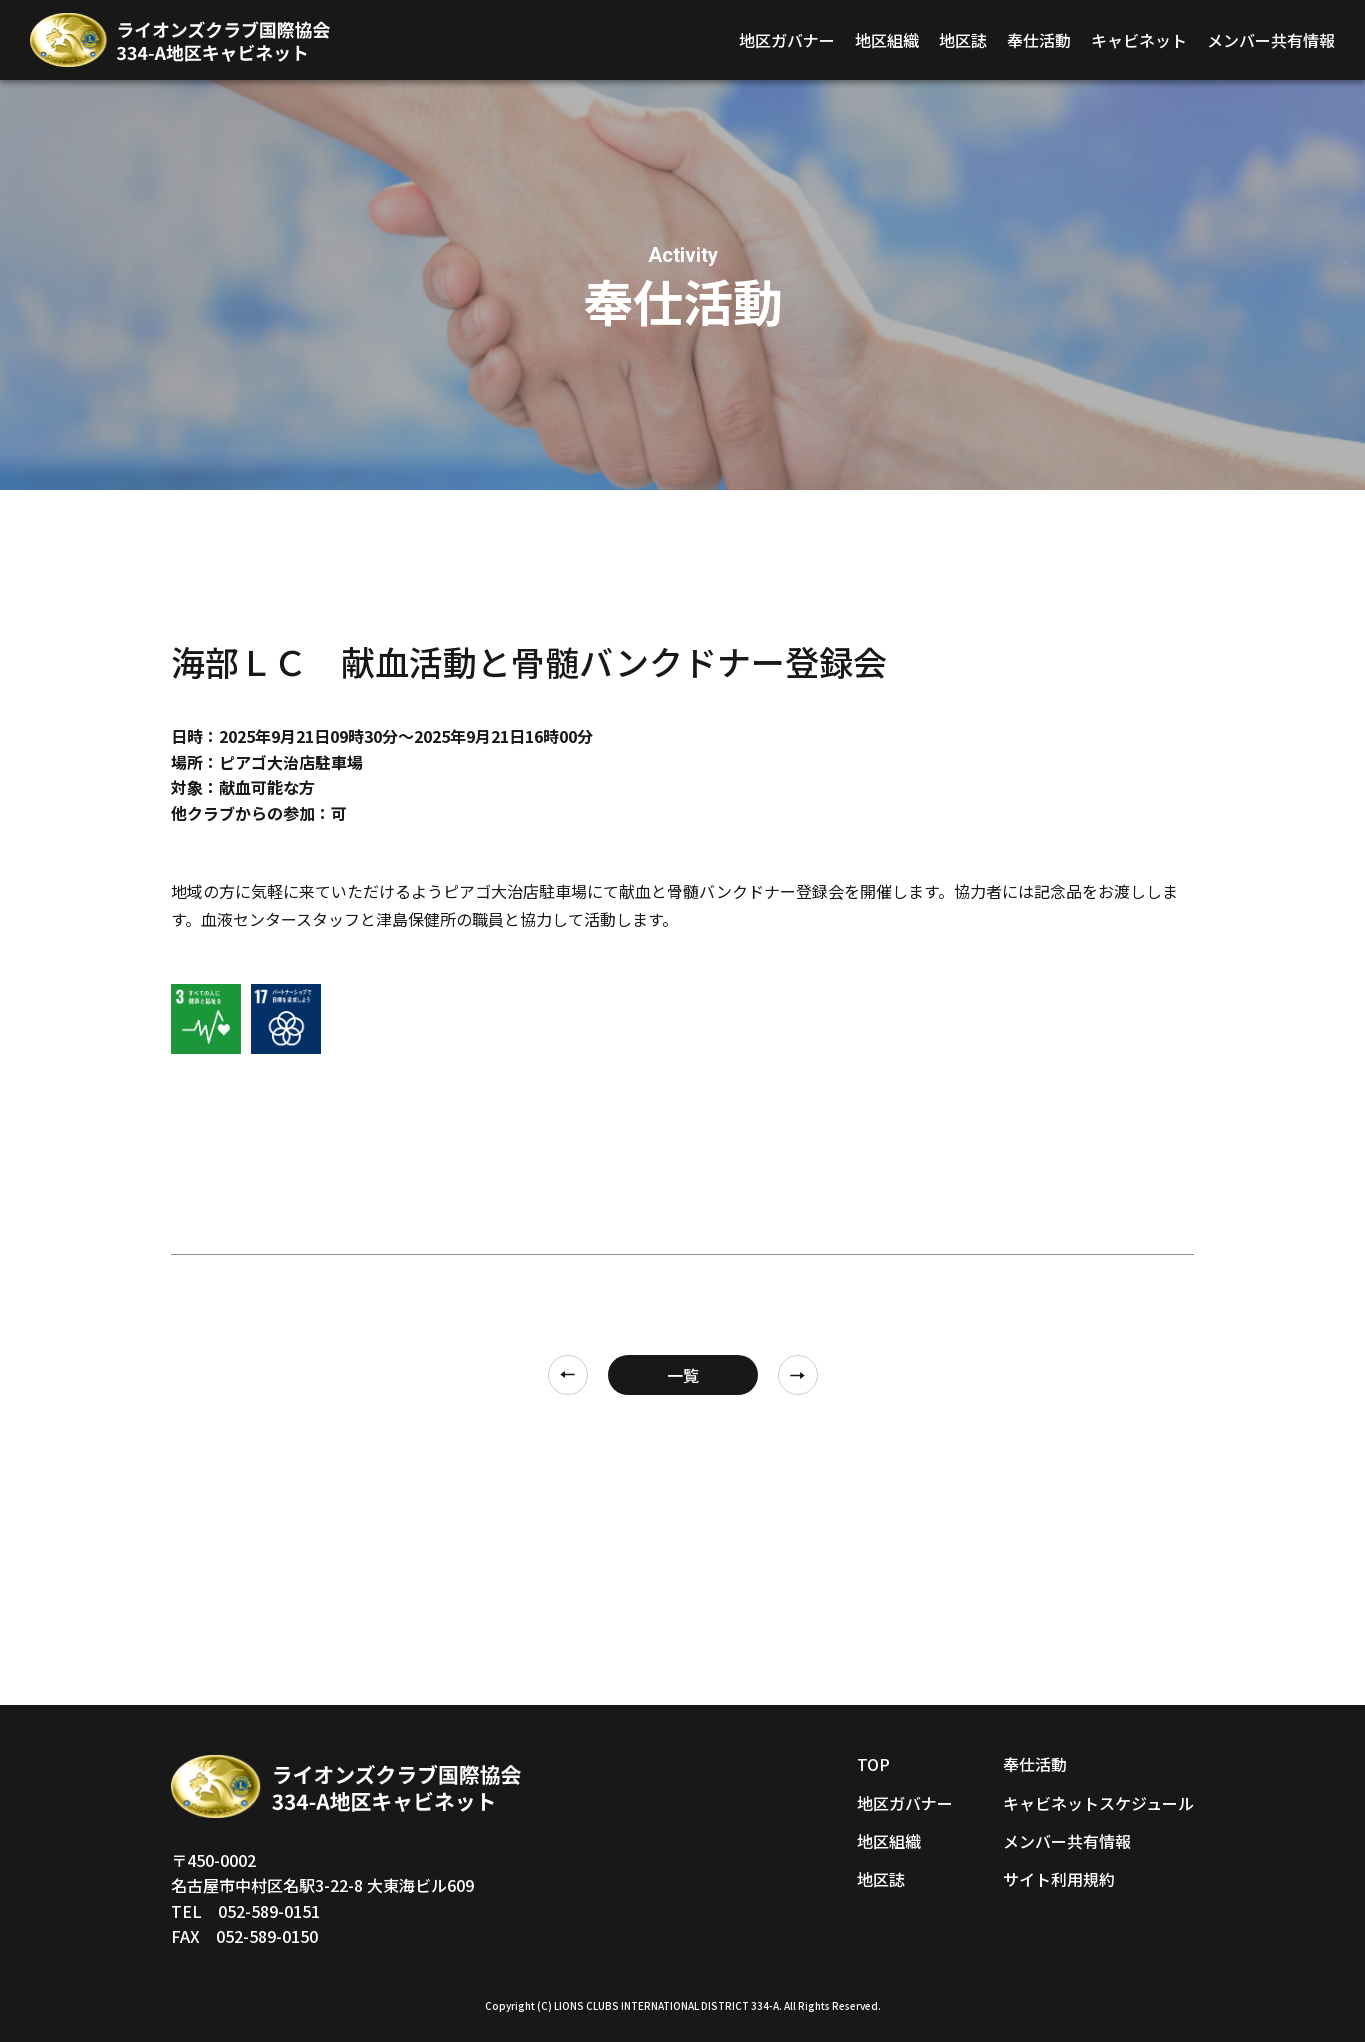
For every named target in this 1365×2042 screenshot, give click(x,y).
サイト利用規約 (1059, 1879)
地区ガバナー (787, 40)
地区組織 (887, 40)
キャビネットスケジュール (1098, 1803)
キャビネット (1139, 40)
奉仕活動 (1039, 40)
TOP (873, 1764)
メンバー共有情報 (1271, 40)
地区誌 (963, 40)
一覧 (683, 1375)
